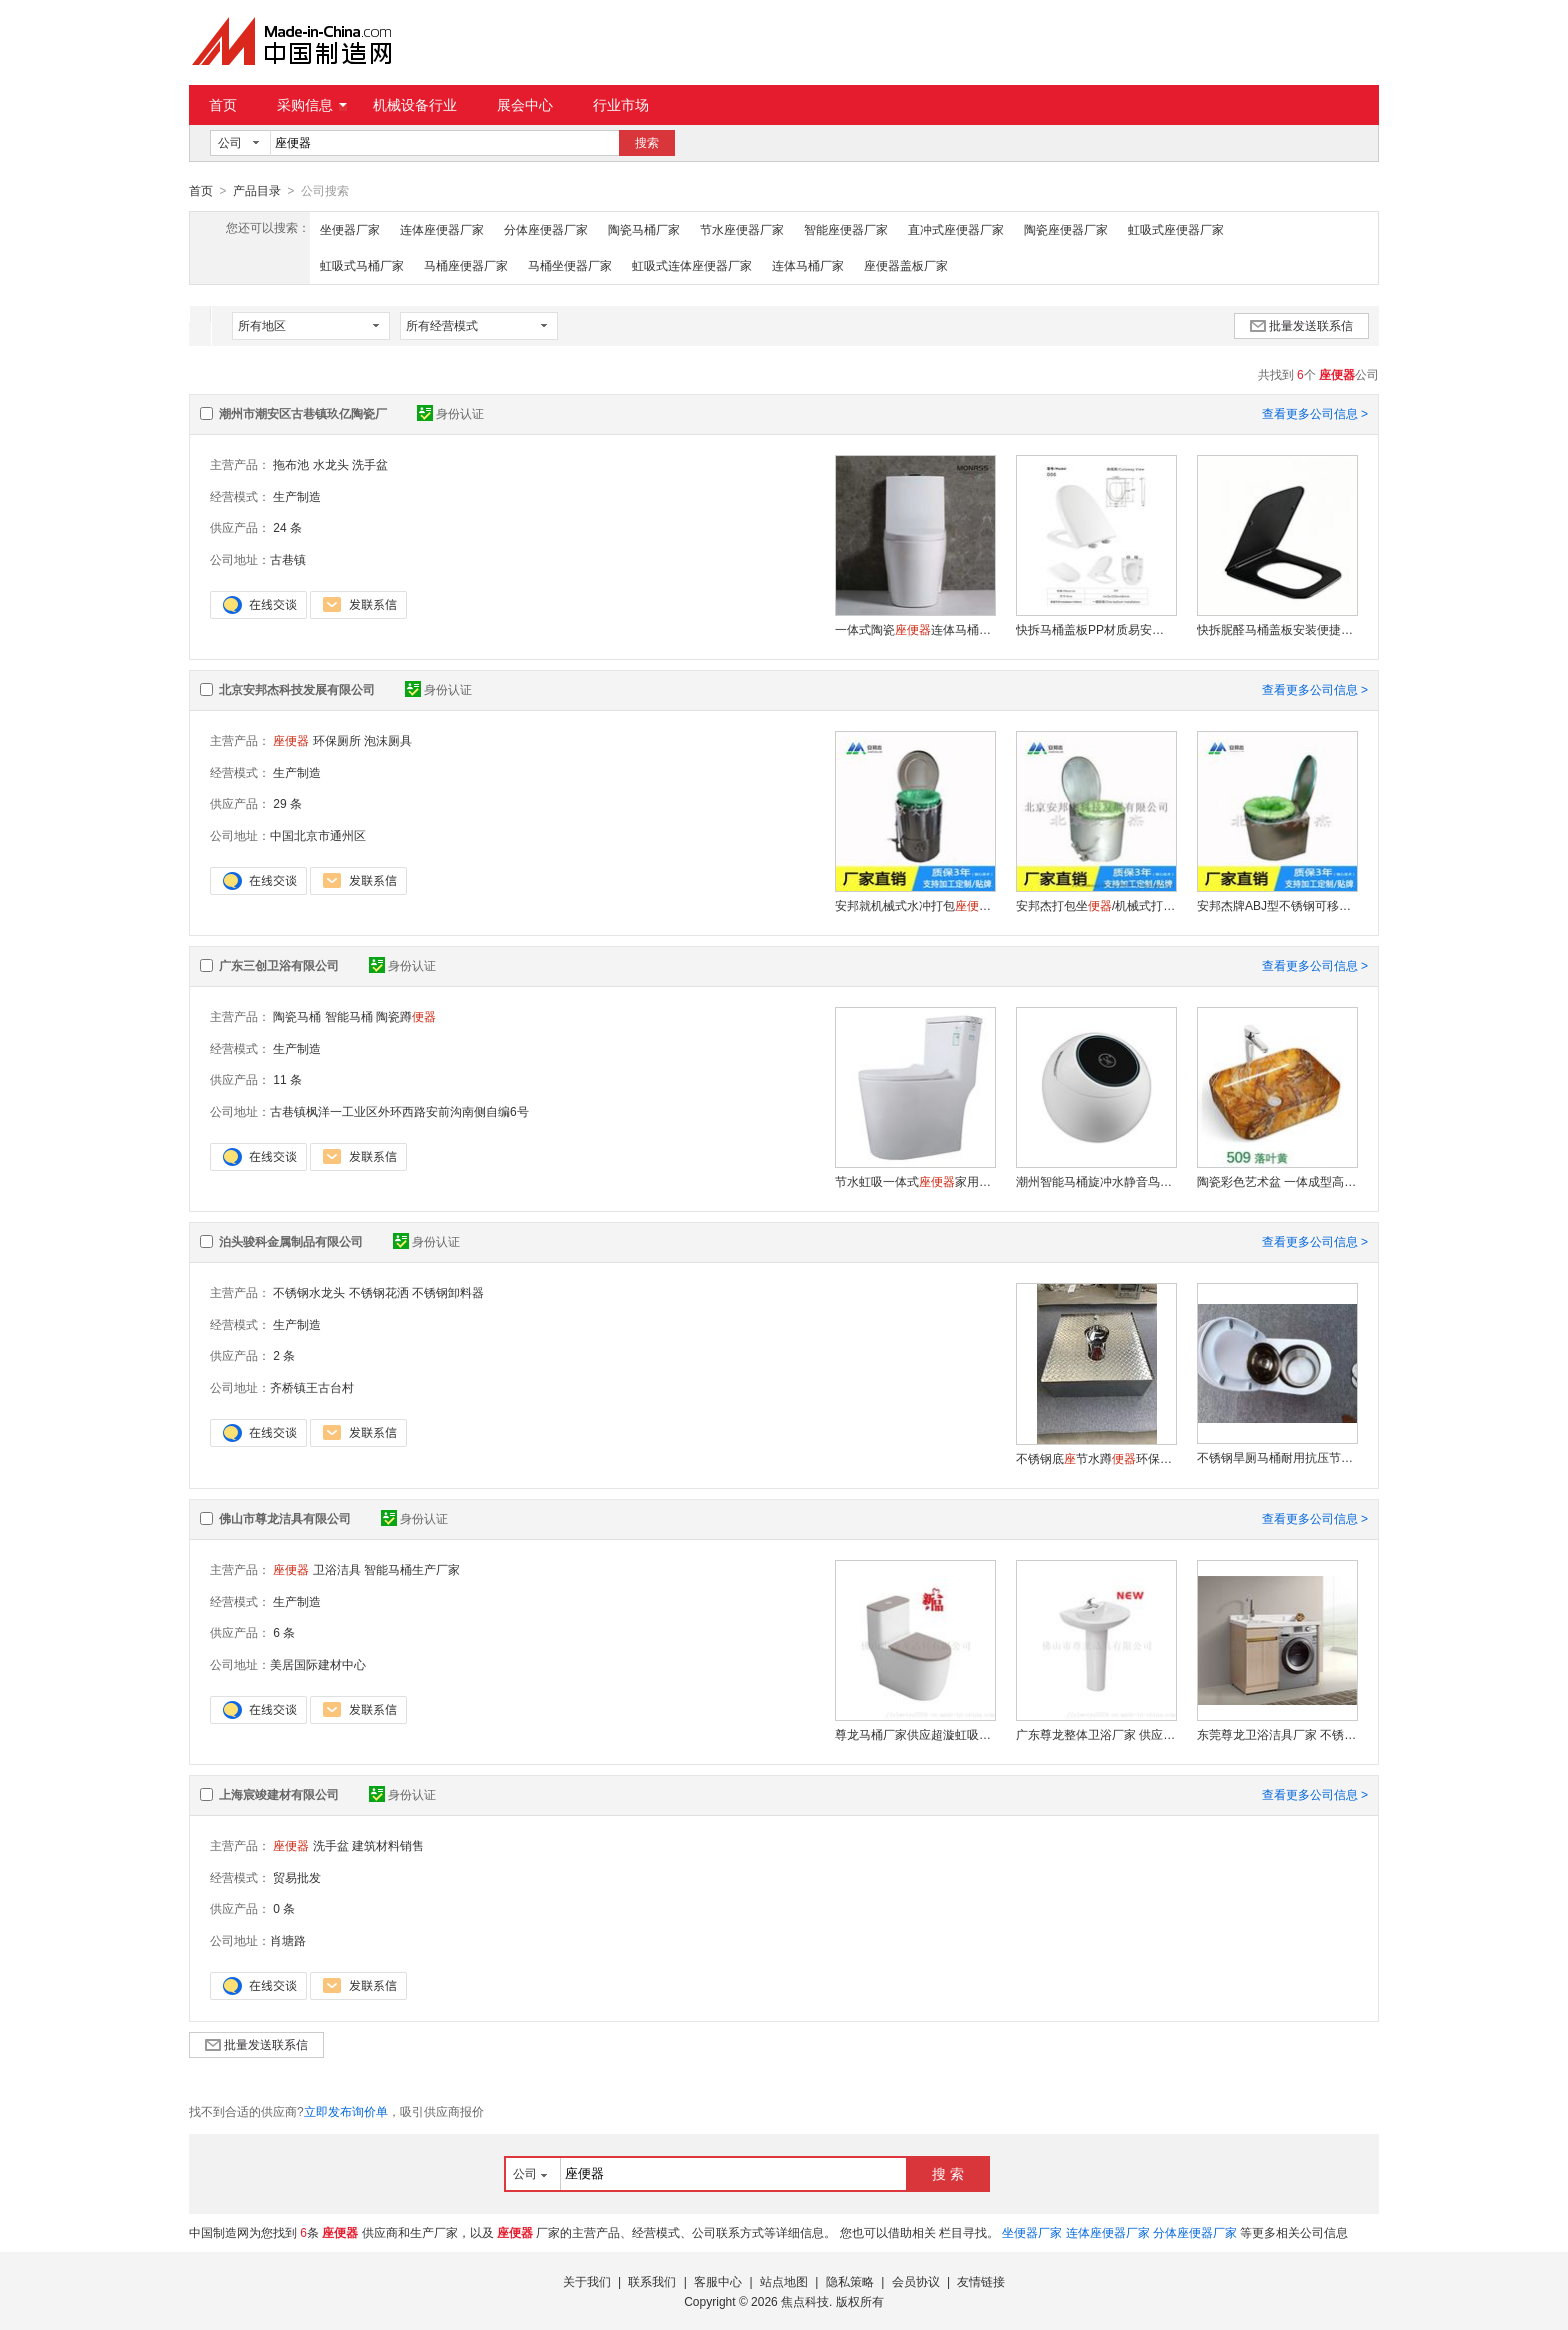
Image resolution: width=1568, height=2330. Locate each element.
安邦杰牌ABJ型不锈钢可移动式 (1277, 905)
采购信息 (312, 105)
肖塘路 (288, 1940)
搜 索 (948, 2173)
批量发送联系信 (1301, 325)
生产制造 (297, 496)
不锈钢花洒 (379, 1292)
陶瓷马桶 (297, 1016)
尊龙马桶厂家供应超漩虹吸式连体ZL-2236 (915, 1734)
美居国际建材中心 (318, 1664)
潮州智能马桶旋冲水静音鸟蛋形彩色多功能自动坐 (1096, 1181)
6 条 (284, 1632)
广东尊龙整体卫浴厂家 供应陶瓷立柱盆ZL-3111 (1096, 1734)
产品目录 (257, 191)
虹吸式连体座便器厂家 (692, 265)
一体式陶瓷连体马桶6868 (915, 629)
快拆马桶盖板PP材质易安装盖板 (1096, 629)
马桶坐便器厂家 (570, 265)
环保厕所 (337, 740)
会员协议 (916, 2281)
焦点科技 (805, 2301)
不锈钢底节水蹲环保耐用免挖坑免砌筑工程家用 (1096, 1458)
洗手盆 (370, 464)
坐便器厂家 (350, 229)
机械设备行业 (415, 105)
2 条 (284, 1355)
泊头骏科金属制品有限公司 (291, 1241)
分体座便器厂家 (546, 229)
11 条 (287, 1079)
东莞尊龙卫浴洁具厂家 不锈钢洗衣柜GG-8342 (1277, 1734)
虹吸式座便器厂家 (1176, 229)
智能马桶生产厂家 (412, 1569)
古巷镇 (288, 559)
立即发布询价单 (346, 2111)
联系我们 (652, 2281)
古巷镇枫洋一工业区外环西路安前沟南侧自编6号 (399, 1111)
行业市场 (621, 105)
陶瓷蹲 (406, 1016)
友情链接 (981, 2281)
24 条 (287, 527)
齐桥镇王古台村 (312, 1387)
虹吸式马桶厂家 (362, 265)
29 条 (287, 803)
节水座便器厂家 (742, 229)
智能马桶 (349, 1016)
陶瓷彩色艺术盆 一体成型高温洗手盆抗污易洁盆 (1277, 1181)
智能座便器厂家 (846, 229)
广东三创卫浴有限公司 (279, 965)
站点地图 (784, 2281)
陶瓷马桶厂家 (644, 229)
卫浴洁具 (337, 1569)
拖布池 (291, 464)
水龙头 (331, 464)
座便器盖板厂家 (906, 265)
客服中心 (718, 2281)
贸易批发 (297, 1877)
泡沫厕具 (388, 740)
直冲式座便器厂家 (956, 229)
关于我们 (587, 2281)
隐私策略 (850, 2281)
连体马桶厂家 (808, 265)
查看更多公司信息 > (1315, 413)
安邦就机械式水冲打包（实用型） (915, 905)
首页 (223, 105)
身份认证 (450, 413)
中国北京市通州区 (318, 835)
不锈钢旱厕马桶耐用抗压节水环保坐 (1277, 1457)
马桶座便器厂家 (466, 265)
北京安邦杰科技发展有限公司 (297, 689)
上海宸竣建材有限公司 (279, 1794)
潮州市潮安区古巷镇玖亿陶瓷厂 (303, 413)
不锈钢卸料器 (448, 1292)
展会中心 (525, 105)
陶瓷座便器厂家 (1066, 229)
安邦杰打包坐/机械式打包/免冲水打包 (1096, 905)
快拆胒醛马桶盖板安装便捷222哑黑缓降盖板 (1277, 629)
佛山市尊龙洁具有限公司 (285, 1518)
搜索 (647, 143)
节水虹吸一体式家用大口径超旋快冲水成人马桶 (915, 1181)
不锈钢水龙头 (309, 1292)
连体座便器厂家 (442, 229)
